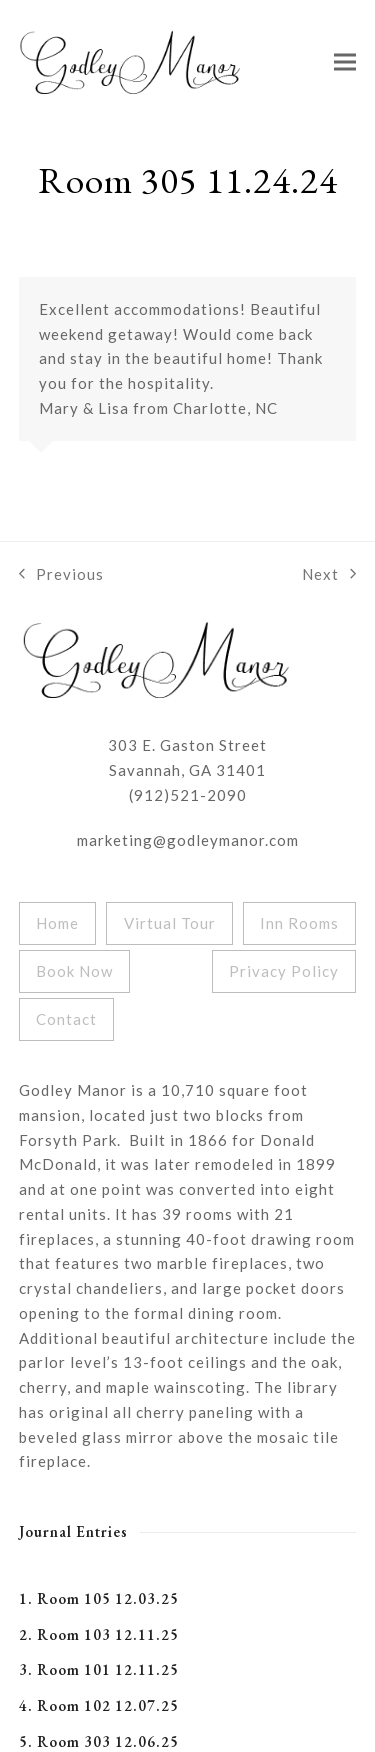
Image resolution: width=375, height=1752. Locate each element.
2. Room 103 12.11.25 (99, 1634)
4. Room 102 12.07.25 (99, 1705)
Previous (61, 576)
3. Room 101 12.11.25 (99, 1669)
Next (329, 576)
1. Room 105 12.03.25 (99, 1598)
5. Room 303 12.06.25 (99, 1741)
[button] (345, 61)
